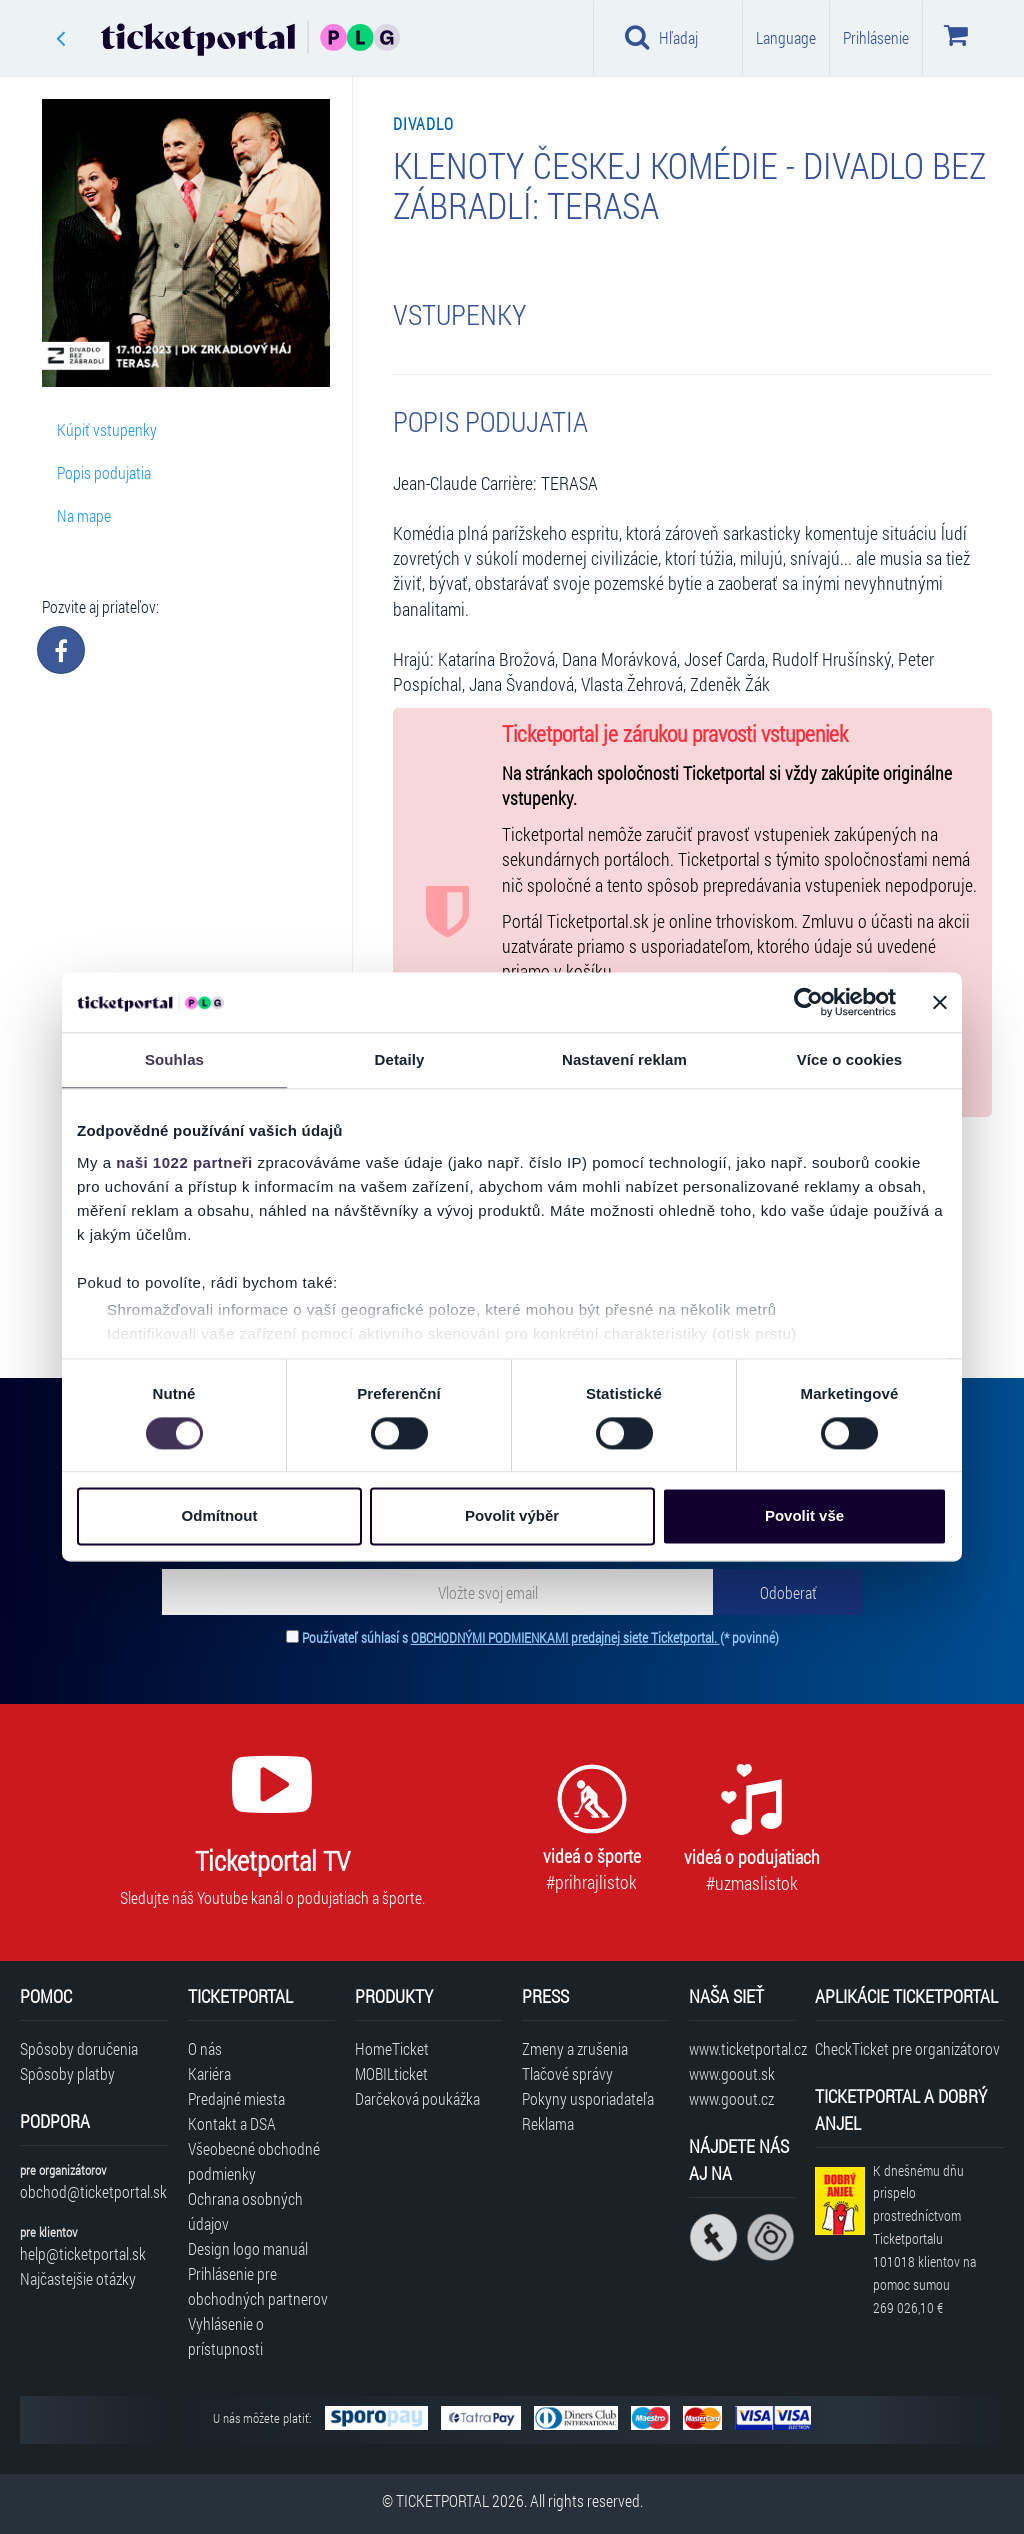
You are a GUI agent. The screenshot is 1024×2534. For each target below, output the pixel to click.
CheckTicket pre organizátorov (907, 2048)
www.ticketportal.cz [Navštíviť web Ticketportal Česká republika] (741, 2048)
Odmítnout (220, 1516)
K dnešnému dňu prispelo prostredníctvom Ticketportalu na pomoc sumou (924, 2239)
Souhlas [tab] (174, 1059)
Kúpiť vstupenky (107, 429)
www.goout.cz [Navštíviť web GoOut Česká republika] (731, 2098)
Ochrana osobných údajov (245, 2211)
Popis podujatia (104, 472)
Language (786, 37)
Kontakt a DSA (232, 2123)
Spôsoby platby (67, 2073)
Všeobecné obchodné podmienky (254, 2161)
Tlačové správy (567, 2073)
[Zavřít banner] (940, 1002)
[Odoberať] (788, 1592)
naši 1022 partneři (184, 1162)
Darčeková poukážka (417, 2098)
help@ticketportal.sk (83, 2253)
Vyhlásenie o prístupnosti (226, 2336)
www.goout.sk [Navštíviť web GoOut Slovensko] (732, 2073)
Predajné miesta (236, 2098)
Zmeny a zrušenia (575, 2048)
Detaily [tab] (400, 1059)
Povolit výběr (512, 1516)
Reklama (548, 2123)
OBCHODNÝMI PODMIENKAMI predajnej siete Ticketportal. (565, 1637)
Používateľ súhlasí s (540, 1637)
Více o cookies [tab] (850, 1059)
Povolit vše (804, 1516)
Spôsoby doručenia (79, 2048)
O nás (205, 2048)
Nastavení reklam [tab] (624, 1059)
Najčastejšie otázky (78, 2278)
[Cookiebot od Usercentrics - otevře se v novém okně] (808, 1002)
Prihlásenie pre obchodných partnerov (258, 2286)
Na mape (84, 515)
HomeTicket (392, 2048)
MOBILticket (391, 2073)
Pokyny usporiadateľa (588, 2098)
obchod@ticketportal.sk (93, 2191)
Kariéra (209, 2073)
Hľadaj (661, 37)
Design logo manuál (248, 2248)
